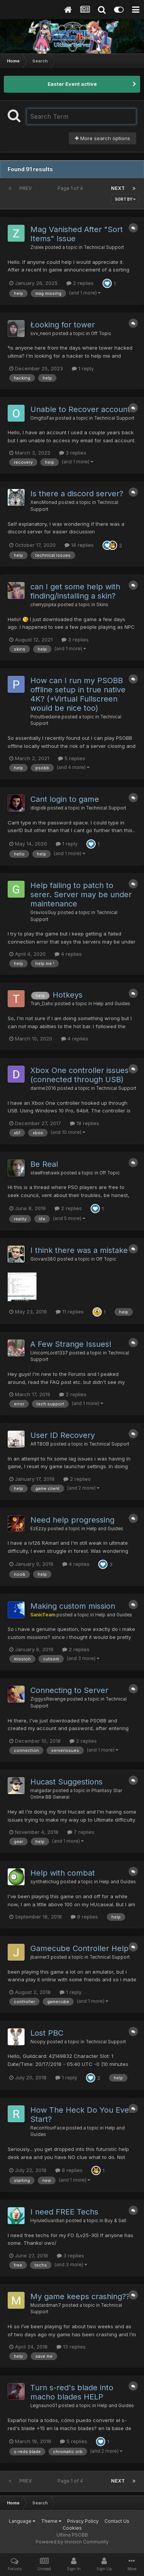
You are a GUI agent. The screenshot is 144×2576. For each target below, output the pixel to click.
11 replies (70, 1311)
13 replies (71, 2347)
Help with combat (62, 1873)
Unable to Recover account (80, 409)
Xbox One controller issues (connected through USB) (79, 1075)
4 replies (68, 954)
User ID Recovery (62, 1435)
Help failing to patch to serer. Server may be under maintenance (81, 894)
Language (22, 2521)
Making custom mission (72, 1606)
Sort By (125, 199)
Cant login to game (64, 799)
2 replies (80, 283)
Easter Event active (72, 84)
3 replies (72, 453)
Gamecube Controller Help (79, 1948)
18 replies (84, 1123)
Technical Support (104, 247)
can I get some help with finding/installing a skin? (75, 591)
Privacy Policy (83, 2521)
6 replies (84, 1917)
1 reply (83, 368)
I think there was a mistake (79, 1250)
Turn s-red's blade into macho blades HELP (71, 2392)
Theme (51, 2521)
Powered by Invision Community (72, 2542)
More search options (102, 138)
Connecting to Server (69, 1690)
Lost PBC (46, 2033)
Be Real (44, 1164)
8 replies (69, 2170)
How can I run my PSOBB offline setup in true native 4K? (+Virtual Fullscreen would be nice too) (78, 694)
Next (118, 188)
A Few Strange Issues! (70, 1344)
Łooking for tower (62, 324)
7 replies (80, 1832)
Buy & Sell (115, 2220)
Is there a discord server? (76, 493)
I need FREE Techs (64, 2211)
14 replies (79, 545)
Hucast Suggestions (66, 1781)
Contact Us (116, 2521)
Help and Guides (111, 1003)
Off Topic (101, 333)
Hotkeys (68, 994)
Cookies (72, 2528)
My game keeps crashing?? (80, 2296)
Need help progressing (72, 1519)
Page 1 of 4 (71, 188)
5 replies (71, 758)
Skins (102, 604)
